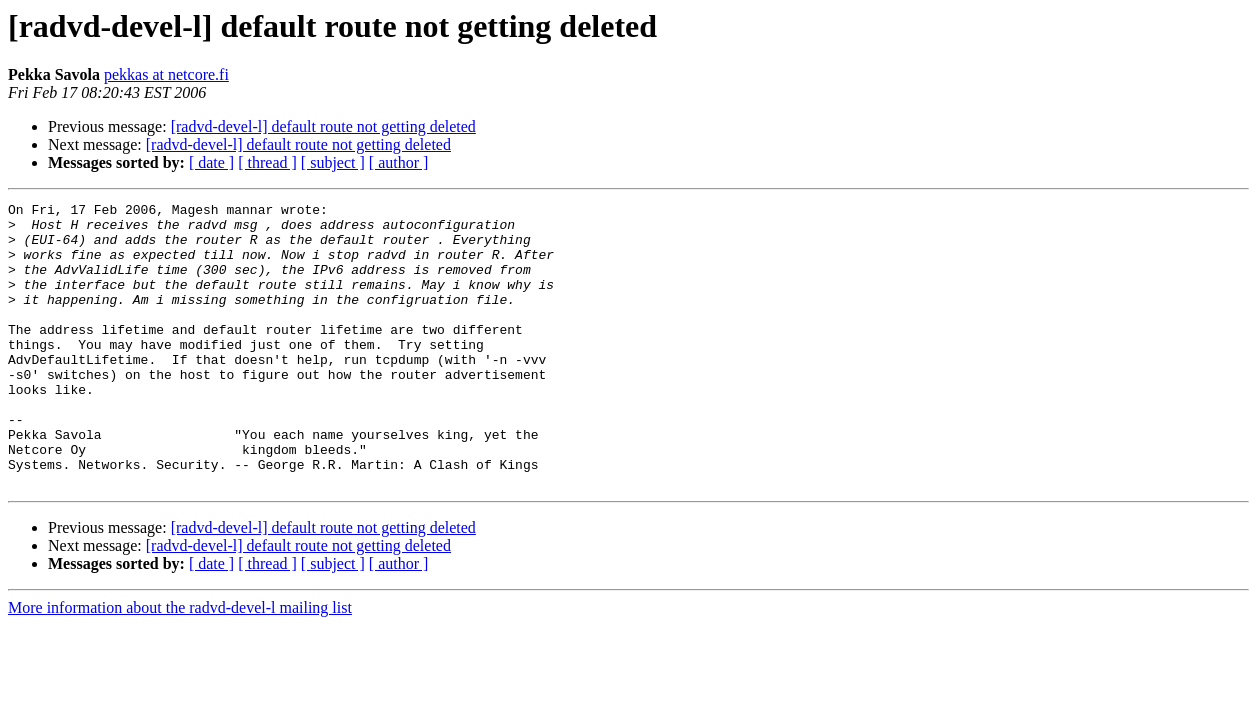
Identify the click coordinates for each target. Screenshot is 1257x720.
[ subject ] (333, 162)
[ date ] (211, 162)
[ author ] (399, 162)
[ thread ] (267, 162)
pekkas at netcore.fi (166, 74)
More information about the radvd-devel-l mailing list (180, 664)
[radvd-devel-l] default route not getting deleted (323, 126)
